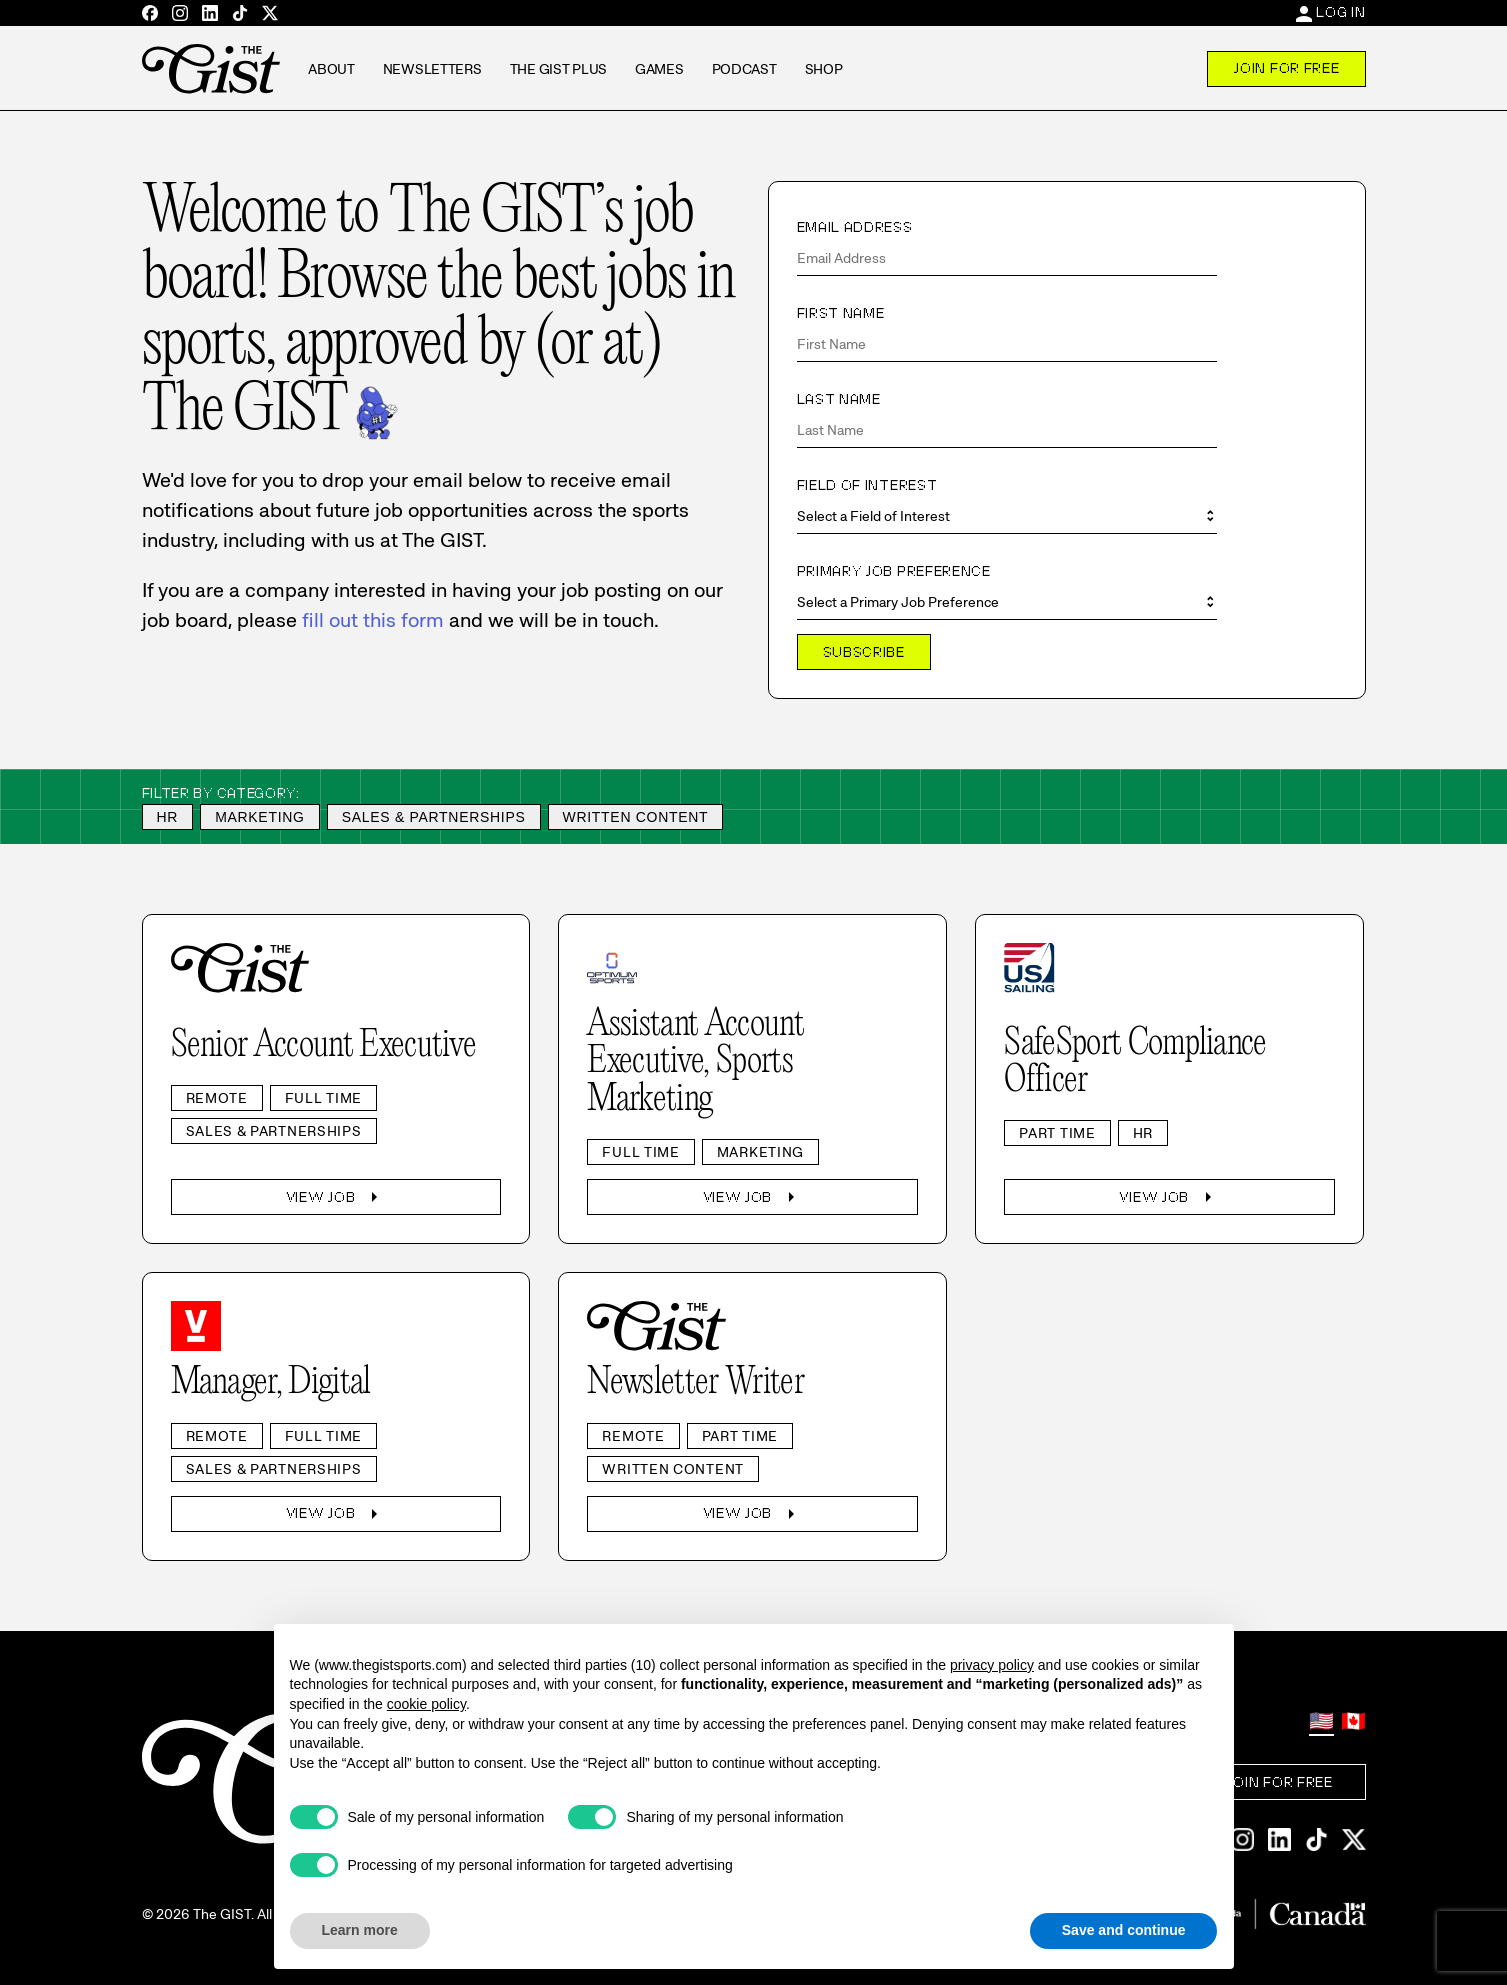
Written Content (636, 817)
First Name (841, 313)
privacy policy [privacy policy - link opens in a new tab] (992, 1665)
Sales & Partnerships (434, 817)
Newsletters (432, 69)
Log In (1340, 12)
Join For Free (1286, 68)
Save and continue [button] (1124, 1930)
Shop (824, 69)
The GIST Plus (558, 69)
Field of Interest (867, 485)
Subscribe (864, 652)
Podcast (744, 69)
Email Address (855, 227)
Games (659, 69)
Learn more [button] (360, 1930)
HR (168, 817)
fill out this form (373, 620)
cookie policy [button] (426, 1704)
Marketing (260, 817)
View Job (336, 1197)
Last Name (839, 399)
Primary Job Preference (894, 571)
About (331, 69)
